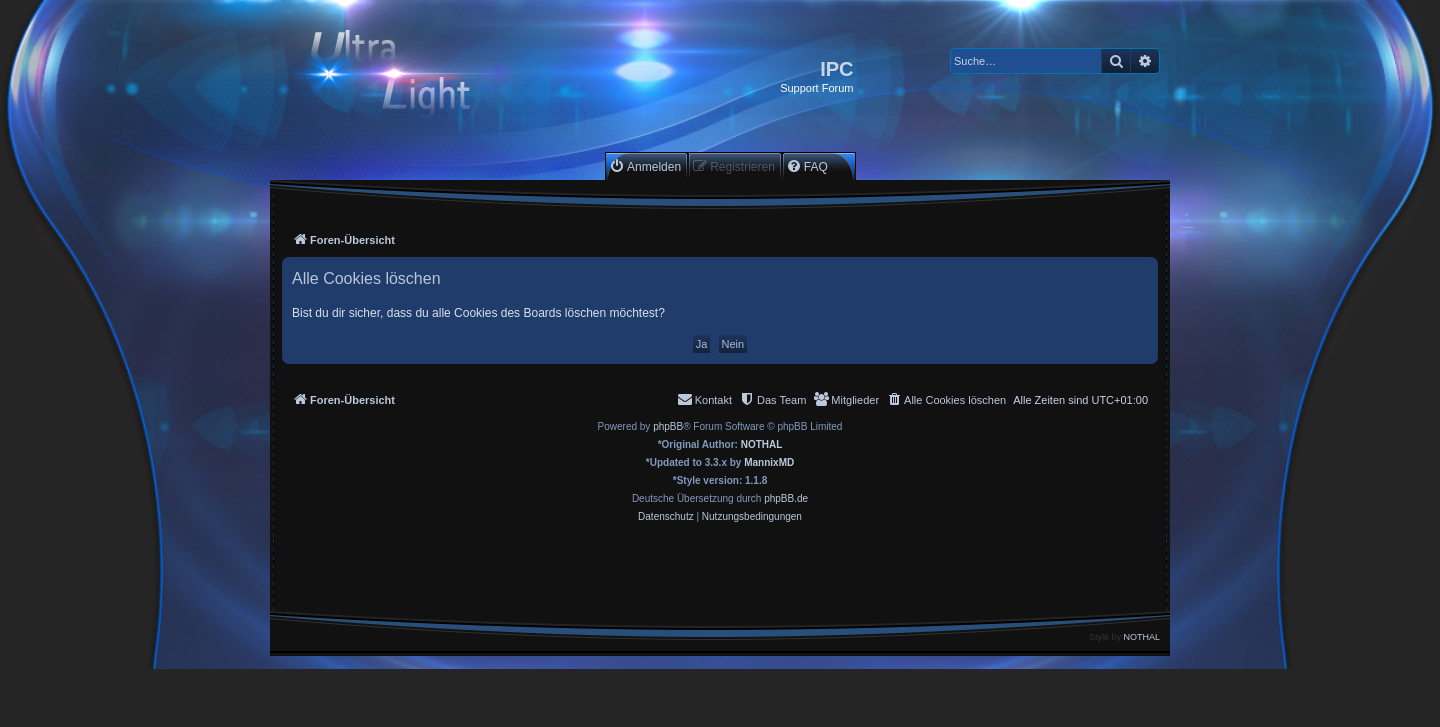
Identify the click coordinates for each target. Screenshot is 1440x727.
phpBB (668, 426)
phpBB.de (786, 498)
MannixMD (769, 462)
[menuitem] (645, 166)
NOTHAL (762, 444)
